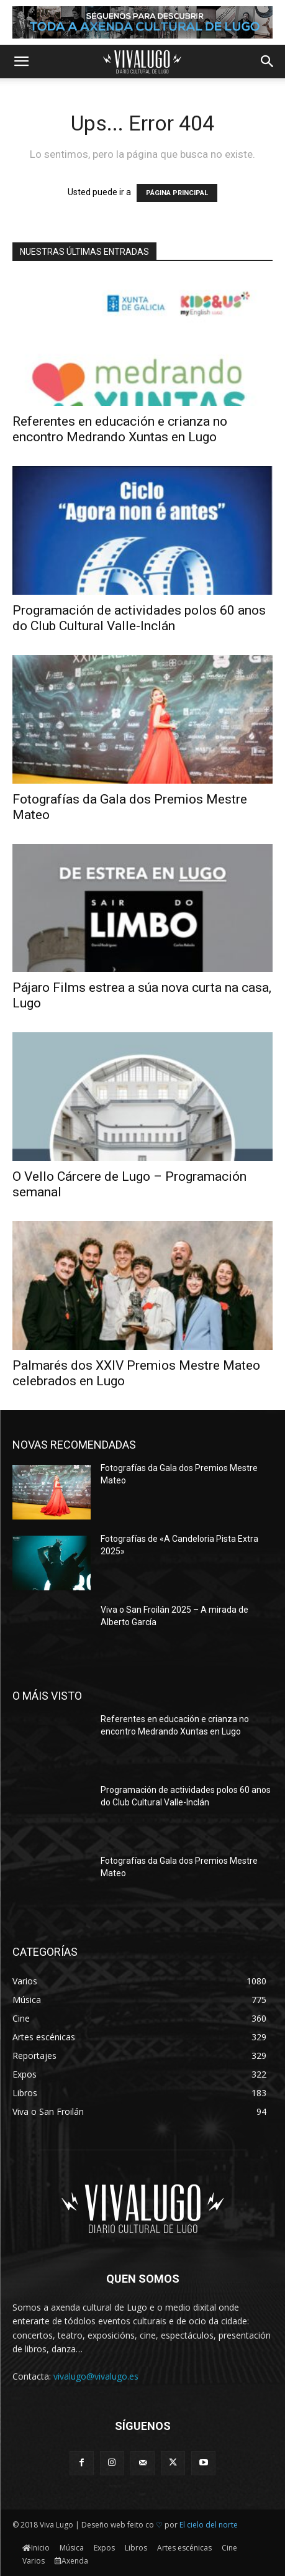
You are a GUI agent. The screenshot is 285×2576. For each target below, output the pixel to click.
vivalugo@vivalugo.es (95, 2376)
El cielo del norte (208, 2524)
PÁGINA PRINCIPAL (177, 193)
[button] (21, 61)
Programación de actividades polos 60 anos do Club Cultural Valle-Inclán (139, 618)
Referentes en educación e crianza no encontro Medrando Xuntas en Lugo (119, 429)
